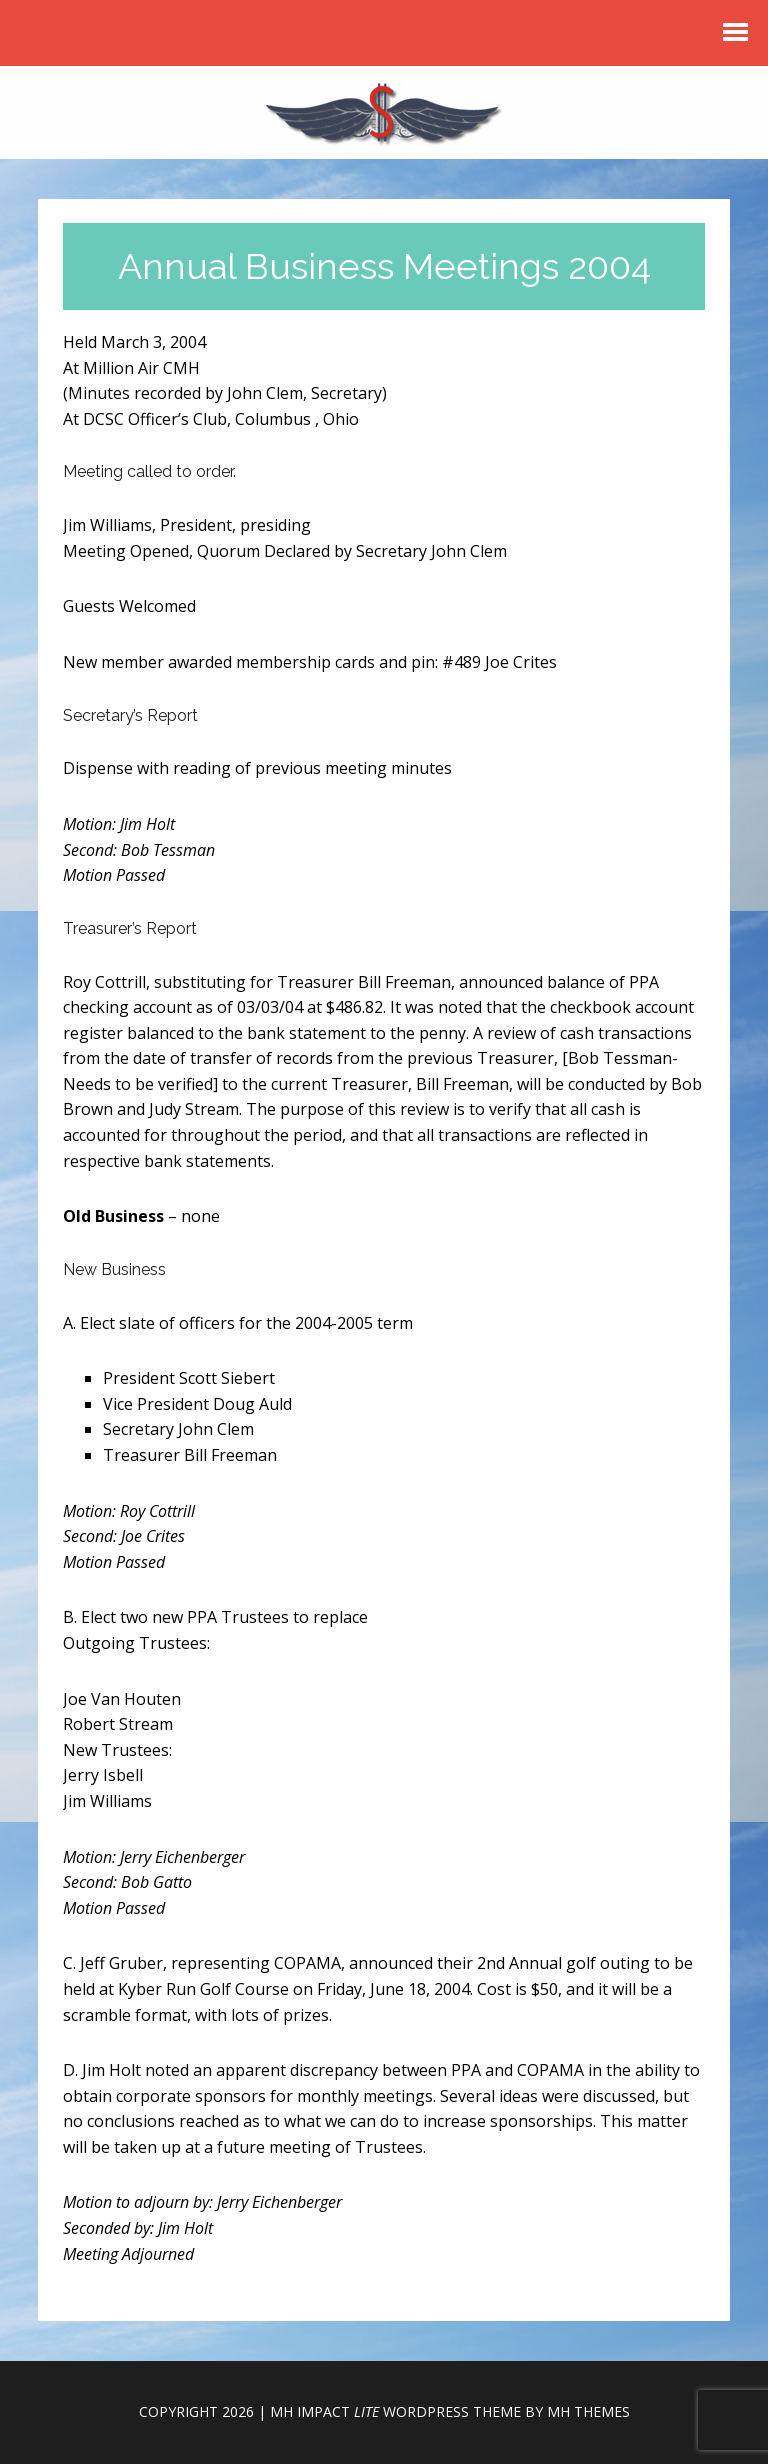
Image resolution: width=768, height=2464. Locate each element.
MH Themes (588, 2411)
